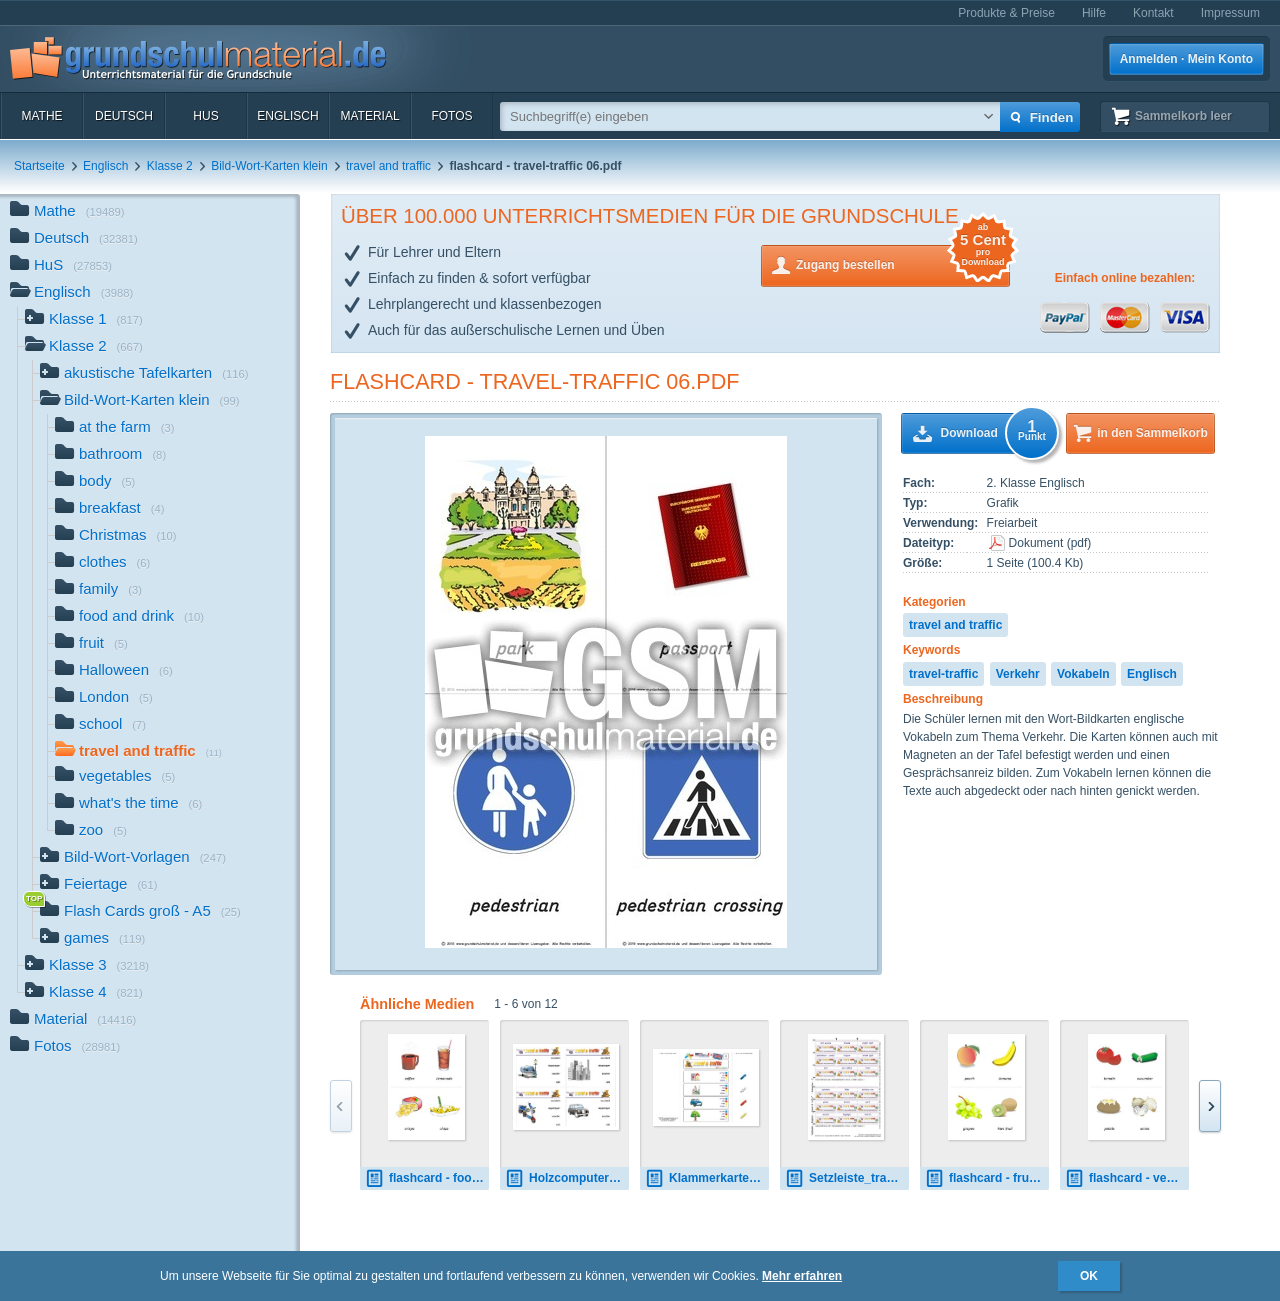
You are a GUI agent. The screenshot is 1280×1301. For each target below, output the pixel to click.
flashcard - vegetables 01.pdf (1127, 1178)
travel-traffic (943, 674)
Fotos (451, 116)
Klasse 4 (84, 993)
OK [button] (1089, 1276)
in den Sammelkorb (1152, 433)
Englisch (287, 116)
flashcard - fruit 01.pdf (987, 1178)
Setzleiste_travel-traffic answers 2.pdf (847, 1178)
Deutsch (124, 116)
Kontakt (1153, 13)
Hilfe (1094, 13)
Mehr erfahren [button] (802, 1276)
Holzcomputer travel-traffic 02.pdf (567, 1178)
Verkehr (1018, 674)
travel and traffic (388, 166)
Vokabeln (1083, 674)
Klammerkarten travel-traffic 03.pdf (707, 1178)
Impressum (1230, 13)
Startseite (39, 166)
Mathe (41, 116)
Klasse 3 (87, 966)
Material (369, 116)
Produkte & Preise (1006, 13)
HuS (205, 116)
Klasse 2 (170, 166)
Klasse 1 (84, 320)
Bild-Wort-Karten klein (269, 166)
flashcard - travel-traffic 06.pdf (535, 381)
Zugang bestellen (903, 263)
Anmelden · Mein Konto (1186, 59)
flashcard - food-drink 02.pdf (427, 1178)
